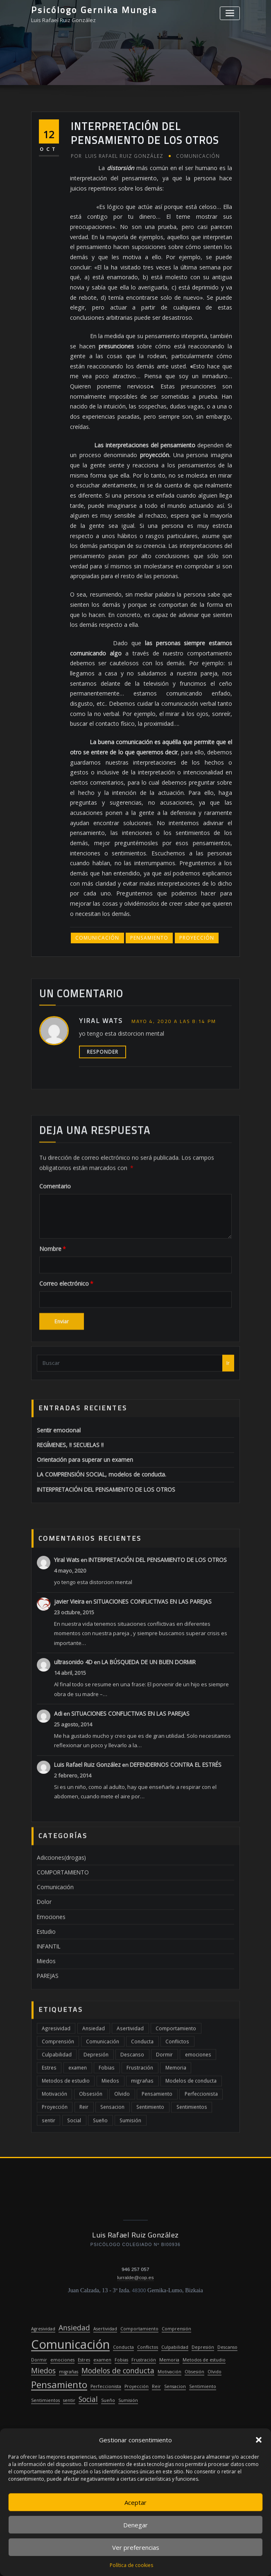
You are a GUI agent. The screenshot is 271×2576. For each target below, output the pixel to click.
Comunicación (192, 347)
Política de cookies (131, 2565)
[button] (259, 2440)
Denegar (135, 2525)
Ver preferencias (135, 2547)
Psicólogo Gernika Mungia (92, 9)
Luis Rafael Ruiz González (115, 347)
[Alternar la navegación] (230, 13)
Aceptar (135, 2502)
